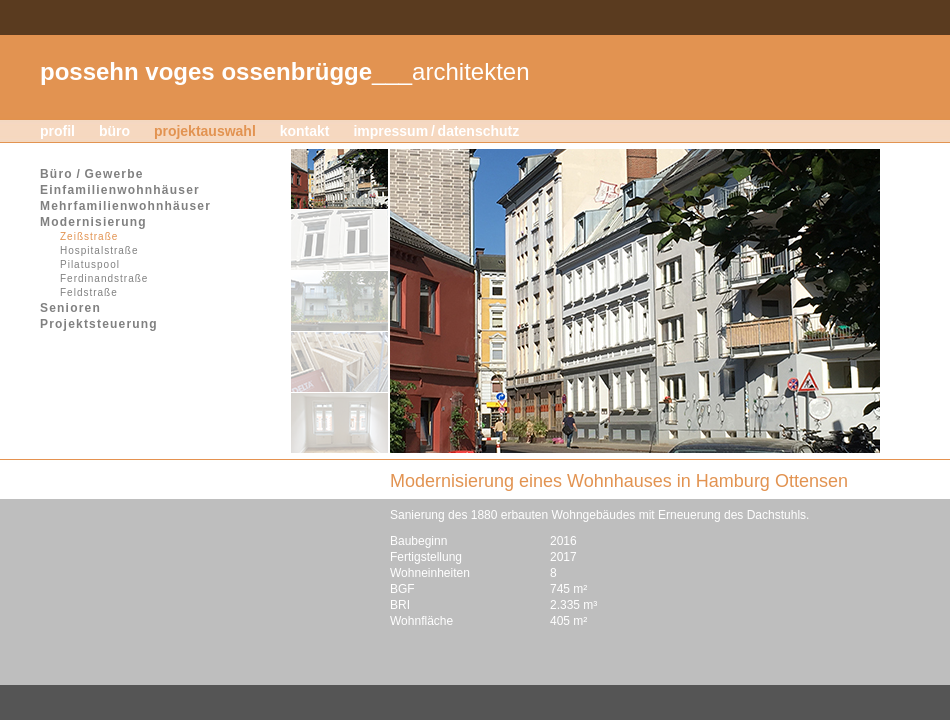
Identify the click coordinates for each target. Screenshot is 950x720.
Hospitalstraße (99, 250)
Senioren (70, 308)
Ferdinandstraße (104, 278)
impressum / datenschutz (436, 131)
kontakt (305, 131)
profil (57, 131)
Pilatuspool (90, 264)
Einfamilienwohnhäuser (120, 190)
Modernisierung (93, 222)
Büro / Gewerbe (92, 174)
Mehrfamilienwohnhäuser (125, 206)
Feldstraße (89, 292)
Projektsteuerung (99, 324)
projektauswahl (205, 131)
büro (114, 131)
